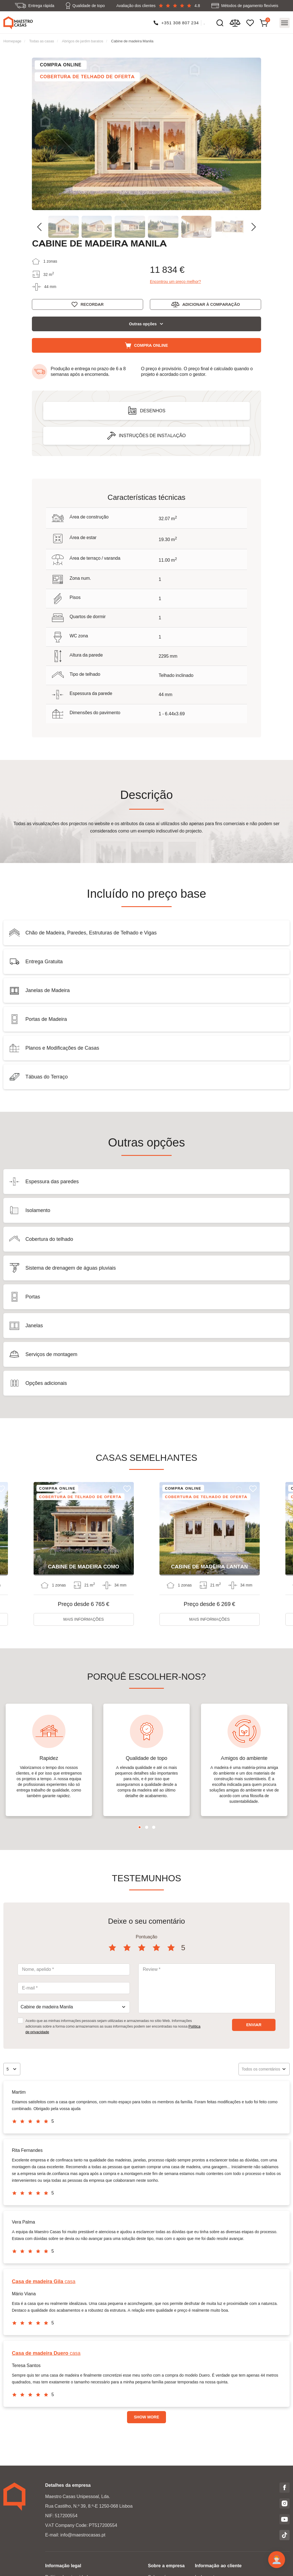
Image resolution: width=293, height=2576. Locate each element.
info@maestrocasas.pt (82, 2535)
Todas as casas (41, 41)
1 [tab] (139, 1827)
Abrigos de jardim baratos (82, 41)
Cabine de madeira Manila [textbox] (47, 2007)
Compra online (151, 345)
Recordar (92, 304)
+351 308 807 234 (180, 22)
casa (43, 2281)
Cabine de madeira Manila (132, 41)
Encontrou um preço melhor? (175, 281)
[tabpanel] (49, 1760)
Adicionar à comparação (211, 304)
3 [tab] (153, 1827)
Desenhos (152, 410)
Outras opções (143, 323)
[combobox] (74, 2007)
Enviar (253, 2024)
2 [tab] (146, 1827)
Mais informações (83, 1619)
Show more (146, 2417)
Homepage (12, 41)
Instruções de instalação (152, 435)
